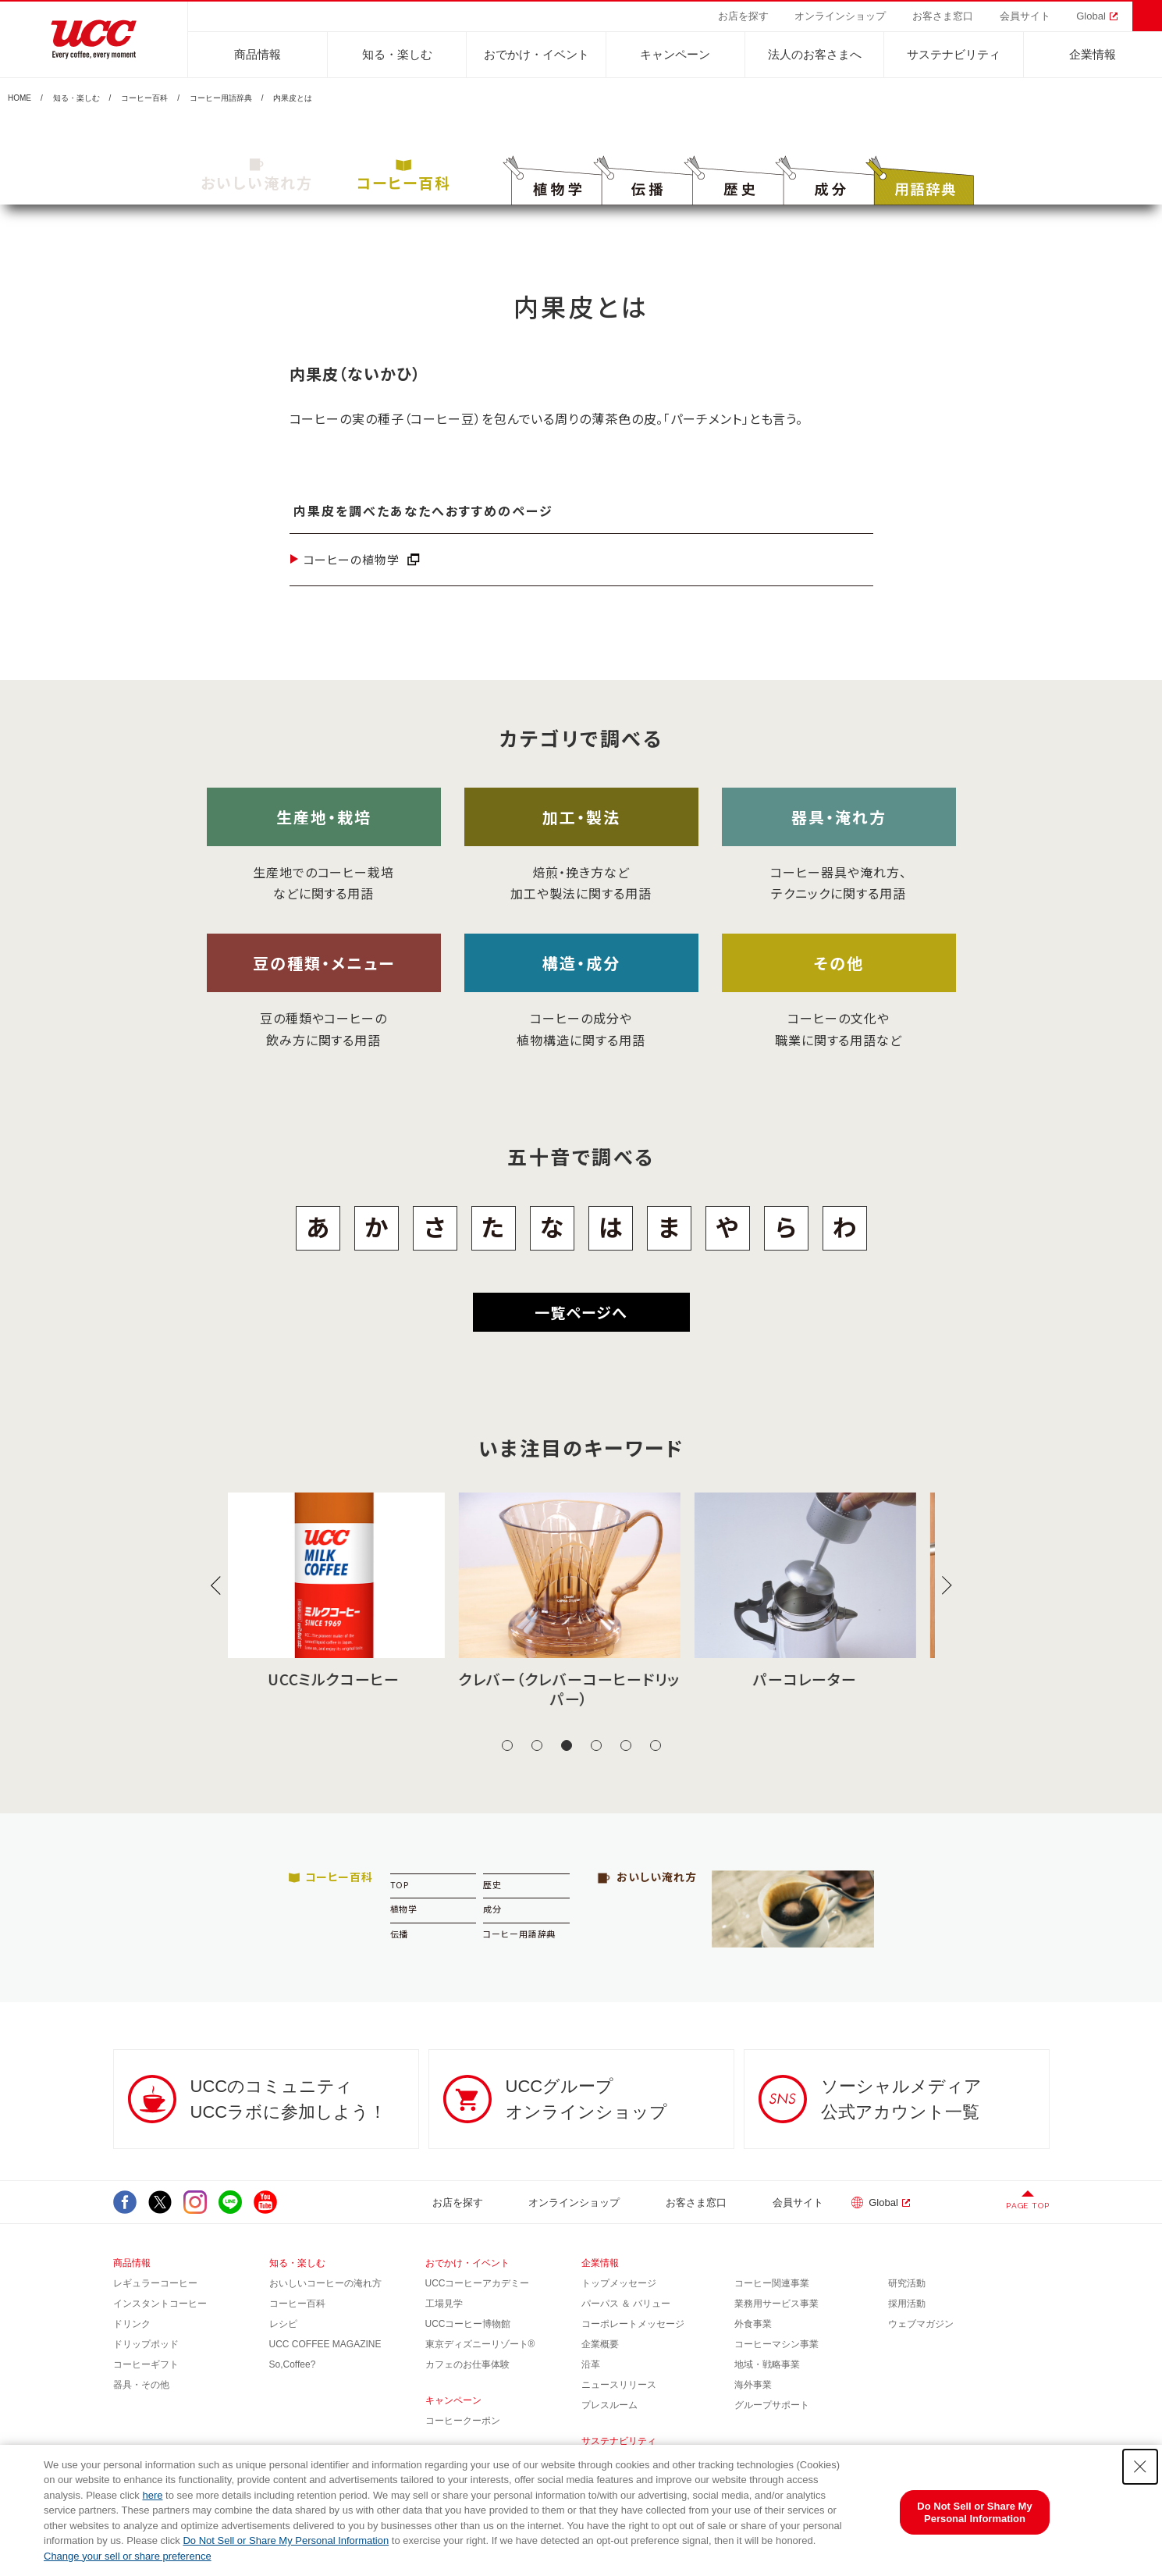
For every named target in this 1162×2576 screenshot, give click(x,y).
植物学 (404, 1908)
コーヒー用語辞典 (221, 98)
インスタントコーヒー (160, 2303)
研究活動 (907, 2283)
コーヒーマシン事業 (776, 2344)
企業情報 (1092, 54)
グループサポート (771, 2405)
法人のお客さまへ (815, 54)
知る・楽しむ (397, 54)
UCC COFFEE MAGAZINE (325, 2344)
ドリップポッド (146, 2344)
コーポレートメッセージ (632, 2323)
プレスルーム (609, 2405)
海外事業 (753, 2384)
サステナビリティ (953, 54)
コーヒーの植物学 (352, 559)
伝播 (399, 1933)
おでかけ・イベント (536, 54)
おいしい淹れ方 (257, 175)
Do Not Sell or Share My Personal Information (286, 2540)
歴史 (492, 1884)
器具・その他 (141, 2384)
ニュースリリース (618, 2384)
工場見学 (444, 2303)
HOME (19, 98)
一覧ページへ (581, 1311)
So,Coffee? (292, 2364)
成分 (492, 1908)
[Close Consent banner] (1140, 2467)
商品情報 (257, 54)
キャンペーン (675, 54)
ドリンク (132, 2323)
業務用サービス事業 (776, 2303)
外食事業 (753, 2323)
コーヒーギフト (146, 2364)
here (152, 2495)
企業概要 (600, 2344)
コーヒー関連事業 (771, 2283)
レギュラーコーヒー (155, 2283)
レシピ (283, 2323)
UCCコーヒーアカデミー (477, 2283)
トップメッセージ (618, 2283)
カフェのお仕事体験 (467, 2364)
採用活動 (907, 2303)
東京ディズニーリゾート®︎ (480, 2344)
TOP (400, 1884)
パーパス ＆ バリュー (626, 2303)
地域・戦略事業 (767, 2364)
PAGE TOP (1027, 2205)
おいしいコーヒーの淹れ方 (325, 2283)
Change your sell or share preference (127, 2556)
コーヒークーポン (462, 2420)
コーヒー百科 (144, 98)
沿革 (590, 2364)
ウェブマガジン (921, 2323)
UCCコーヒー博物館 (468, 2323)
